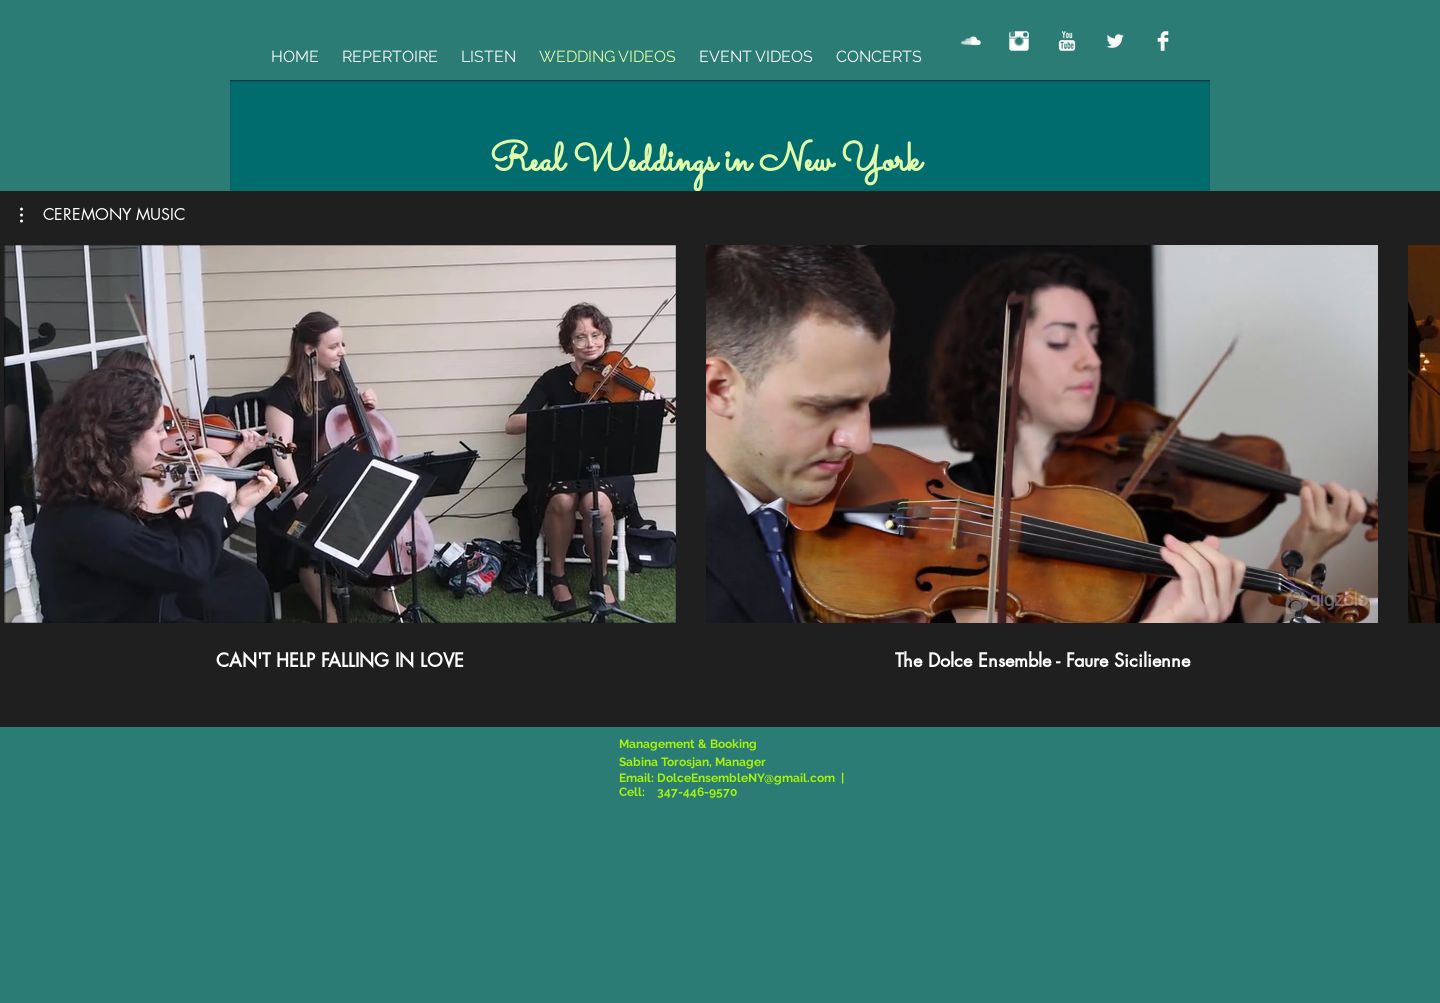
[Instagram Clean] (1019, 41)
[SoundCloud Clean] (971, 41)
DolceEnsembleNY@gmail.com (746, 778)
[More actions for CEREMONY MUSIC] (102, 215)
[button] (102, 215)
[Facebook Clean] (1163, 41)
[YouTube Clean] (1067, 41)
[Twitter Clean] (1115, 41)
